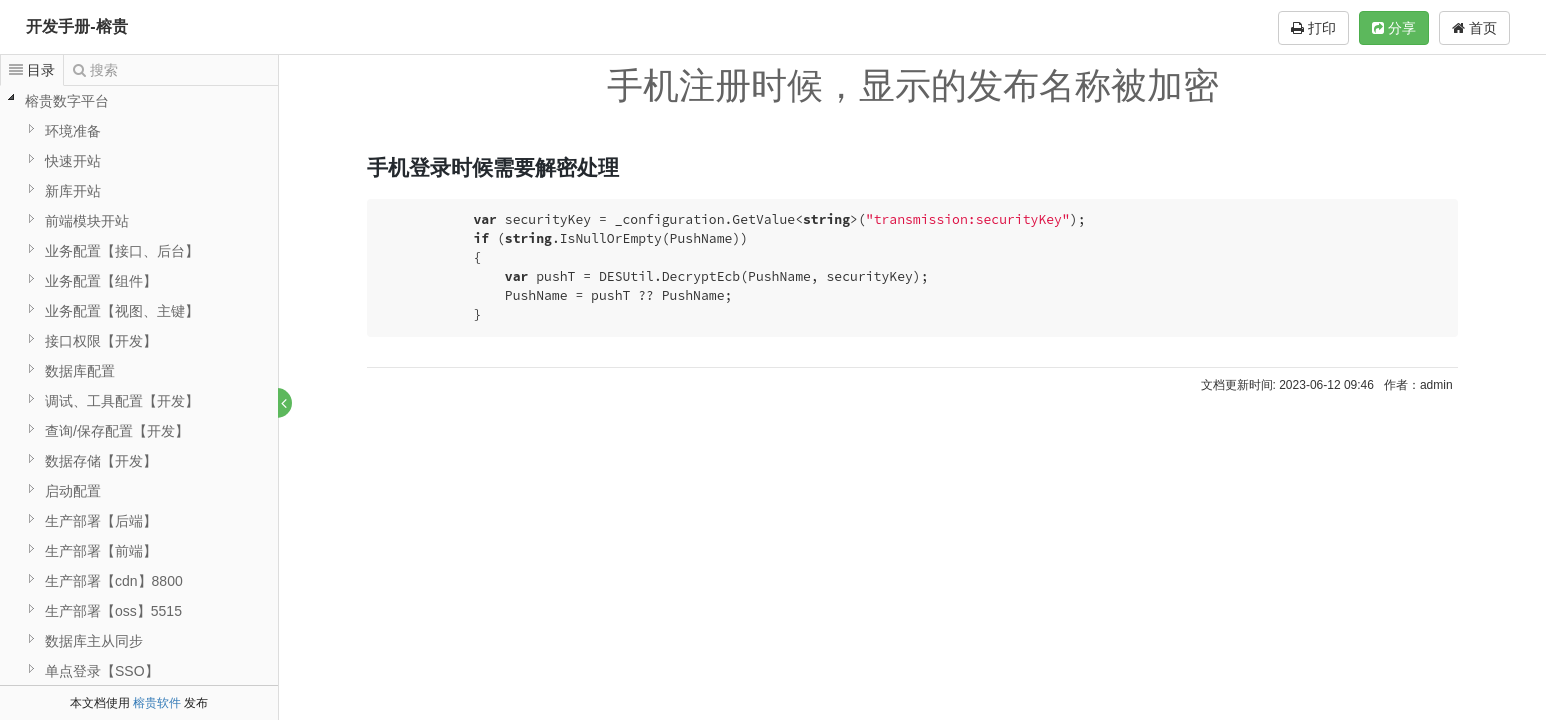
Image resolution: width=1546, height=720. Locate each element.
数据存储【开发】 (101, 461)
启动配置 (73, 491)
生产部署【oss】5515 (113, 611)
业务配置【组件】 (101, 281)
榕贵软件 (157, 703)
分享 (1394, 28)
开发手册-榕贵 (76, 26)
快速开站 (73, 161)
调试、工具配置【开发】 (122, 401)
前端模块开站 (87, 221)
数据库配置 (80, 371)
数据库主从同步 (94, 641)
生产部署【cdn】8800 (114, 581)
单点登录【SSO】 (102, 671)
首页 (1474, 28)
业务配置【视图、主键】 (122, 311)
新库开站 (73, 191)
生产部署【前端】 (101, 551)
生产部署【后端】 (101, 521)
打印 (1313, 28)
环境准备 (73, 131)
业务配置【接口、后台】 (122, 251)
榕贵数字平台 (67, 101)
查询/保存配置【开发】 (117, 431)
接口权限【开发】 (101, 341)
